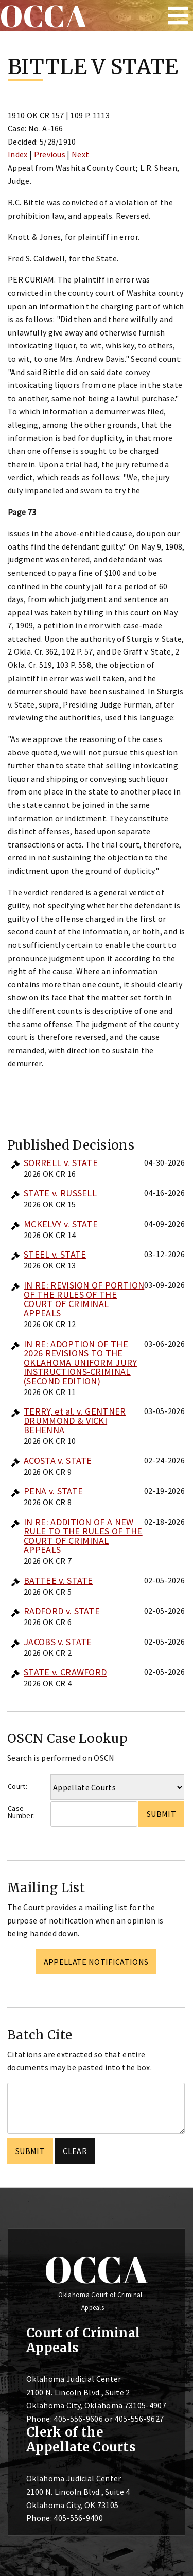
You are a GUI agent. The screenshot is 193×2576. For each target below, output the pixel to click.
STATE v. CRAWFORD (65, 1672)
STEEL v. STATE (55, 1254)
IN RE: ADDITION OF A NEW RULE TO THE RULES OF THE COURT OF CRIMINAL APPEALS (83, 1536)
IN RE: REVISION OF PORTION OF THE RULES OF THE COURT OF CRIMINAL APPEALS (84, 1299)
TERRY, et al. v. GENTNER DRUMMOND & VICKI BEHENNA (75, 1420)
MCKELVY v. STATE (61, 1224)
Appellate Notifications (96, 1961)
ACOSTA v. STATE (58, 1461)
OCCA (96, 2269)
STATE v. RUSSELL (60, 1193)
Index (18, 154)
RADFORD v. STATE (62, 1611)
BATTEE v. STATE (58, 1580)
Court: (17, 1786)
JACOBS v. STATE (58, 1642)
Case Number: (21, 1812)
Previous (50, 154)
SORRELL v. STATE (61, 1163)
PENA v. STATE (53, 1491)
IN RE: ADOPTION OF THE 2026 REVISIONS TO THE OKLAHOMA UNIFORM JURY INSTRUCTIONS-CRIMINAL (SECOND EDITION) (80, 1362)
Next (80, 154)
